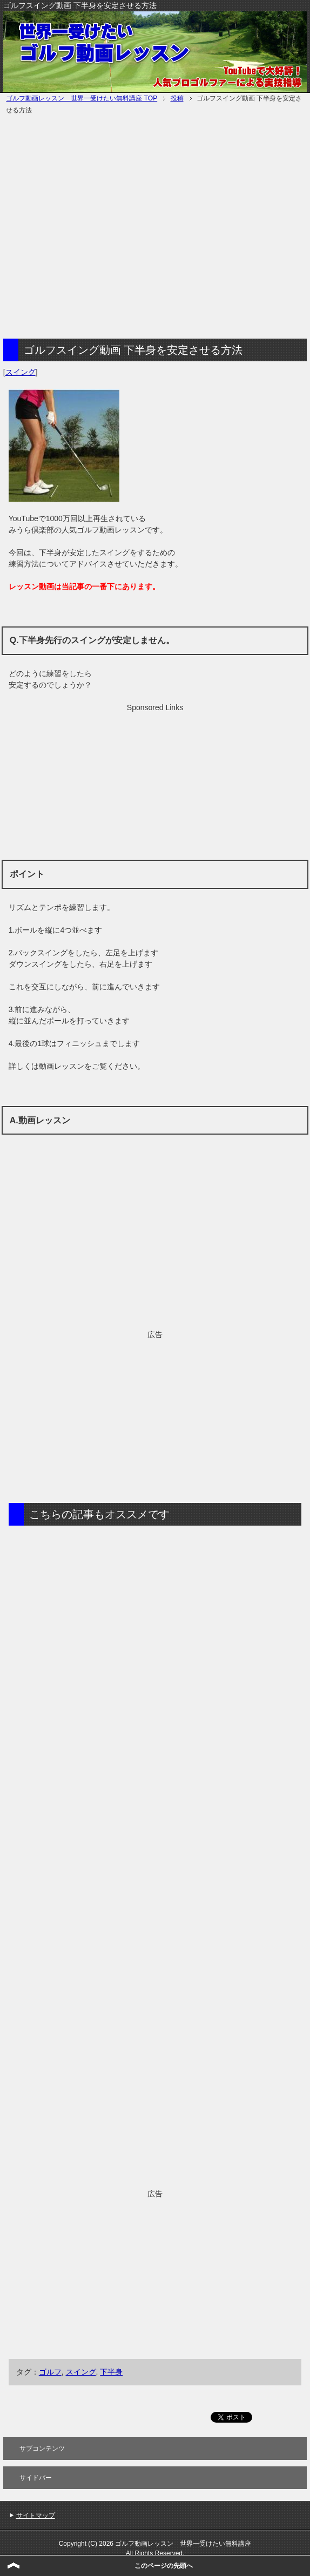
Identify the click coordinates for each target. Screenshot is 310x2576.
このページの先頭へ (163, 2566)
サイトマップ (35, 2515)
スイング (20, 372)
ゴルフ (50, 2372)
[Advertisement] (102, 227)
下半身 (111, 2372)
